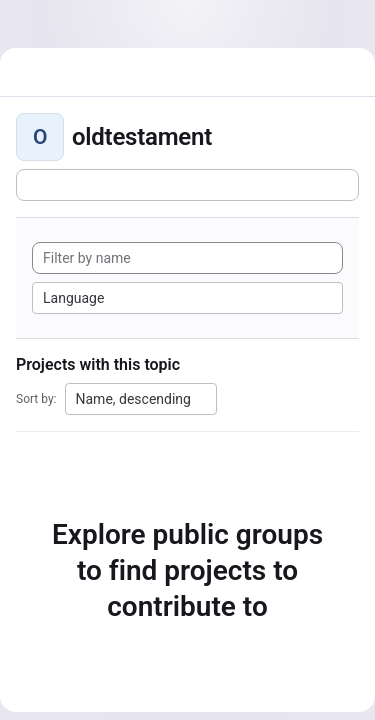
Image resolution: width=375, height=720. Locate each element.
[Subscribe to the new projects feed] (187, 185)
